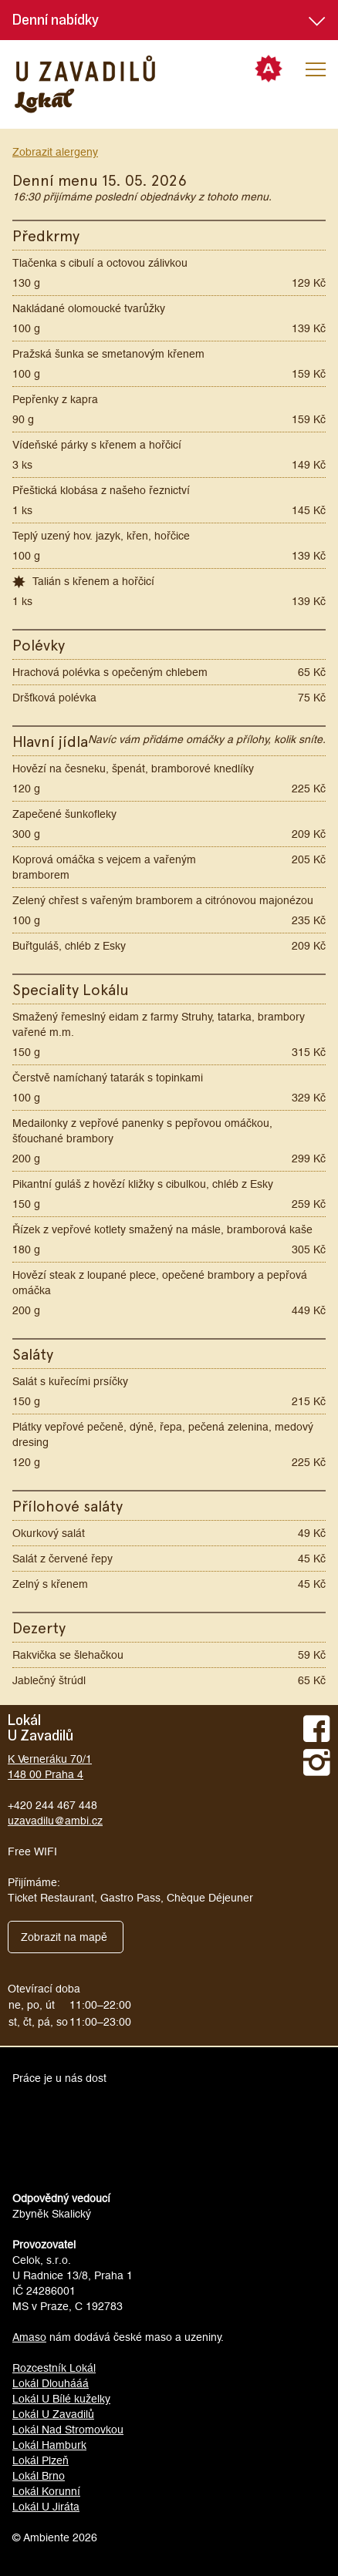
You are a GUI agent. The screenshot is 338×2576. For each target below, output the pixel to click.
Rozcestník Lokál (54, 2368)
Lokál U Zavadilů (53, 2414)
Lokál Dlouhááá (50, 2383)
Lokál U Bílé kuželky (61, 2399)
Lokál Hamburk (49, 2445)
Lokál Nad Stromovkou (67, 2429)
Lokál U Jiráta (45, 2506)
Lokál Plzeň (40, 2460)
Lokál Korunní (46, 2491)
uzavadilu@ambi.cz (55, 1820)
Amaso (29, 2337)
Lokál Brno (38, 2476)
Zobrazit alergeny (55, 152)
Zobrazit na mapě (64, 1937)
